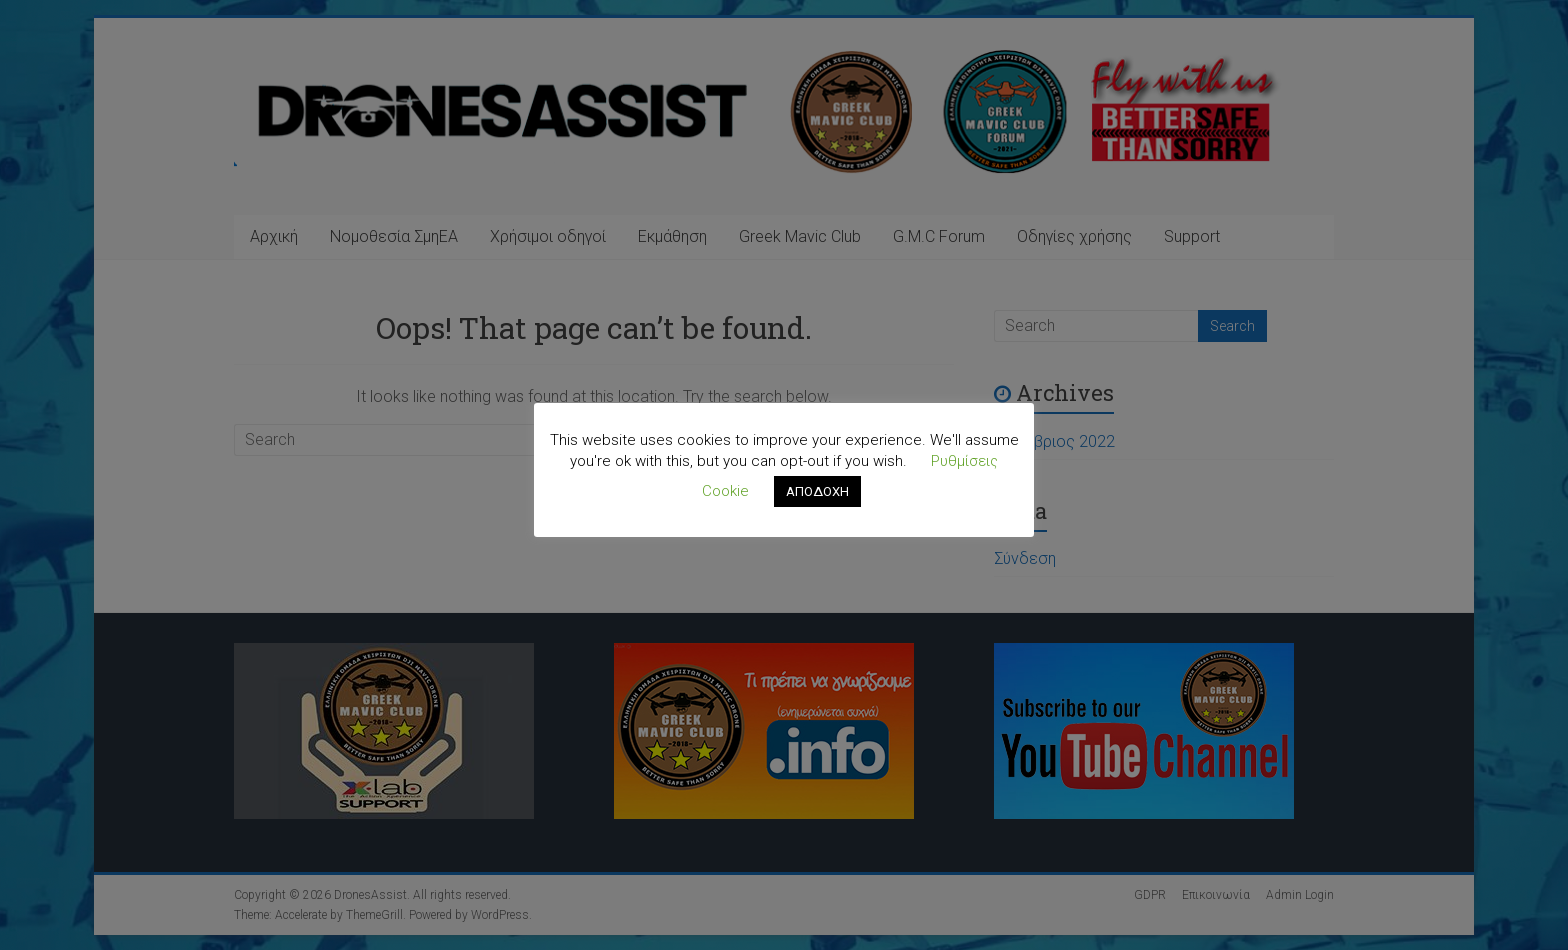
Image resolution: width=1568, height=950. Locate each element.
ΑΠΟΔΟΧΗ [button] (817, 491)
